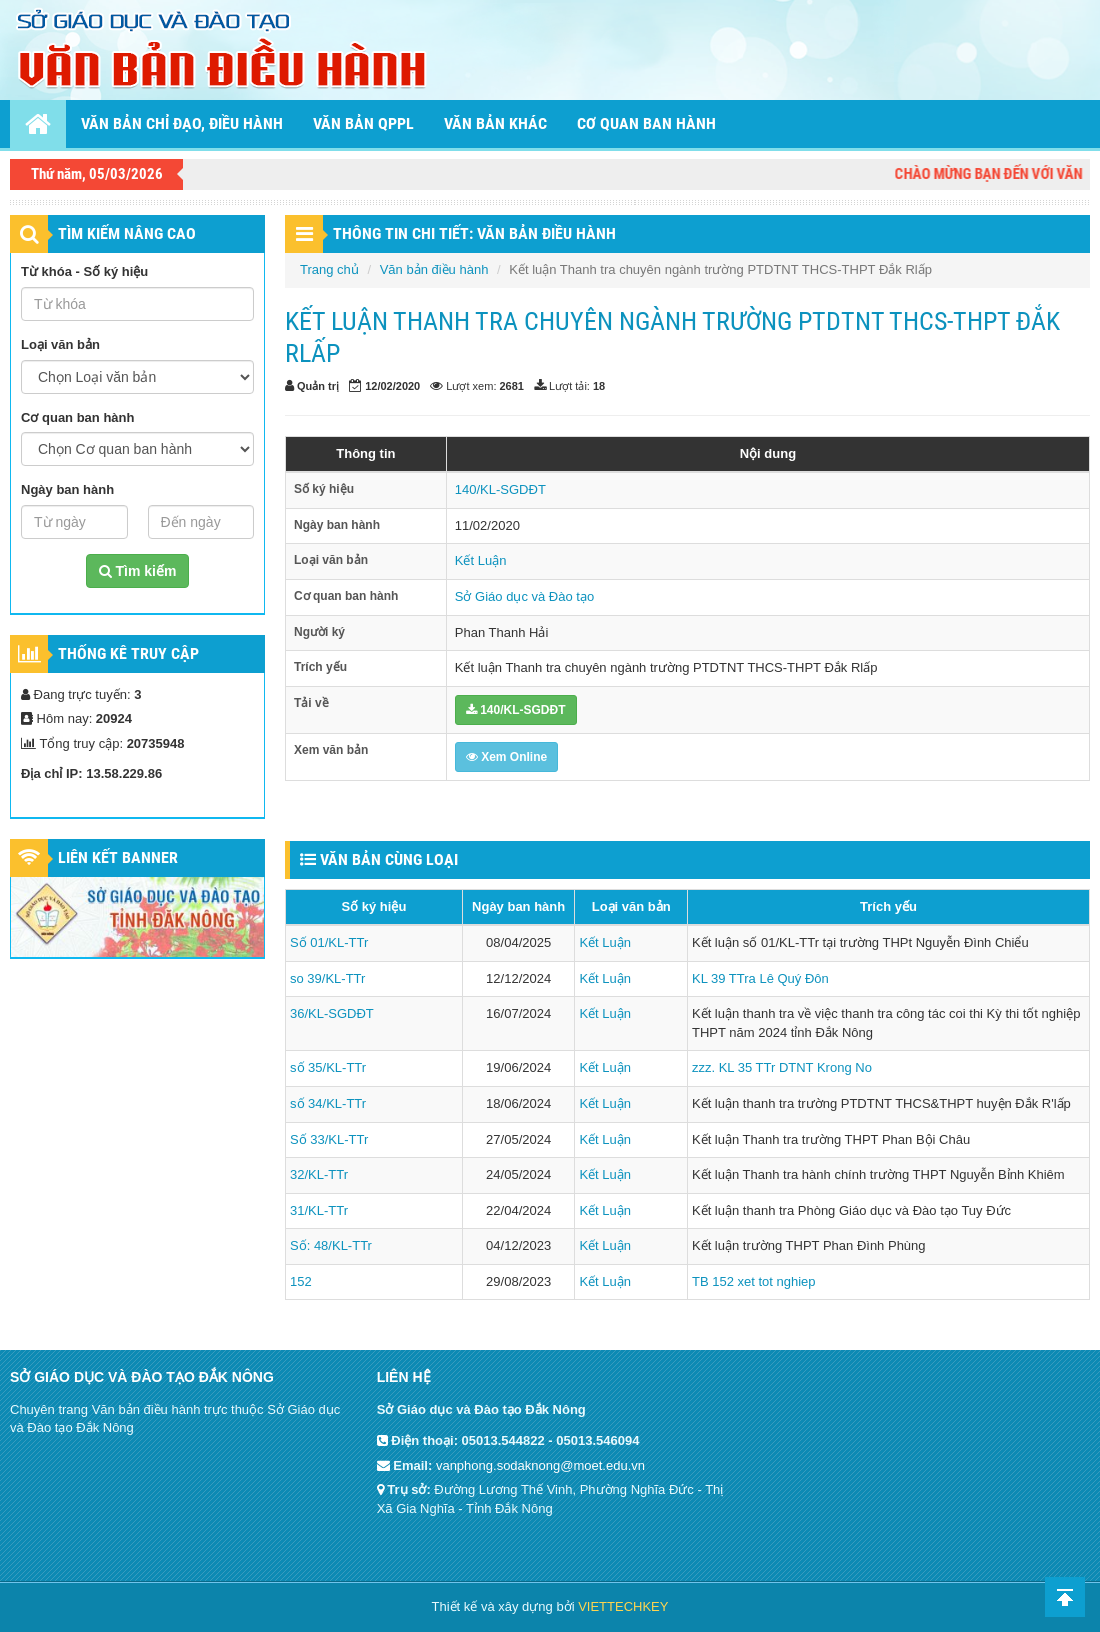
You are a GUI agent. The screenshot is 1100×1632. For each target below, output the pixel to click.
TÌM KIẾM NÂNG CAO (127, 233)
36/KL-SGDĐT (332, 1013)
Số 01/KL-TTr (329, 942)
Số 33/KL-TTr (329, 1139)
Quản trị (318, 386)
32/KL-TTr (319, 1174)
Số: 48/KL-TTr (331, 1245)
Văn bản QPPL (363, 123)
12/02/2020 (392, 386)
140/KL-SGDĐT (500, 489)
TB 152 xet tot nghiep (754, 1281)
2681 (512, 386)
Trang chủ (329, 269)
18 (599, 386)
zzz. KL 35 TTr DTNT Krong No (782, 1067)
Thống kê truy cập (128, 653)
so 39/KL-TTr (327, 978)
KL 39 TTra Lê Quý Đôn (760, 978)
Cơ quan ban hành (646, 123)
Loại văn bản (60, 344)
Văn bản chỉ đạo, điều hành (182, 123)
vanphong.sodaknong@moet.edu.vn (540, 1465)
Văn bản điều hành (434, 269)
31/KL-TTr (319, 1210)
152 (301, 1281)
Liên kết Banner (118, 857)
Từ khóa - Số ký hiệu (84, 271)
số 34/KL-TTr (328, 1103)
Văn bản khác (495, 123)
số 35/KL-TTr (328, 1067)
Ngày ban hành (67, 489)
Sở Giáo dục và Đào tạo (524, 596)
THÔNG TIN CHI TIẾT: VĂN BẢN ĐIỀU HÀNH (474, 233)
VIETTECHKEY (623, 1606)
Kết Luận (481, 560)
